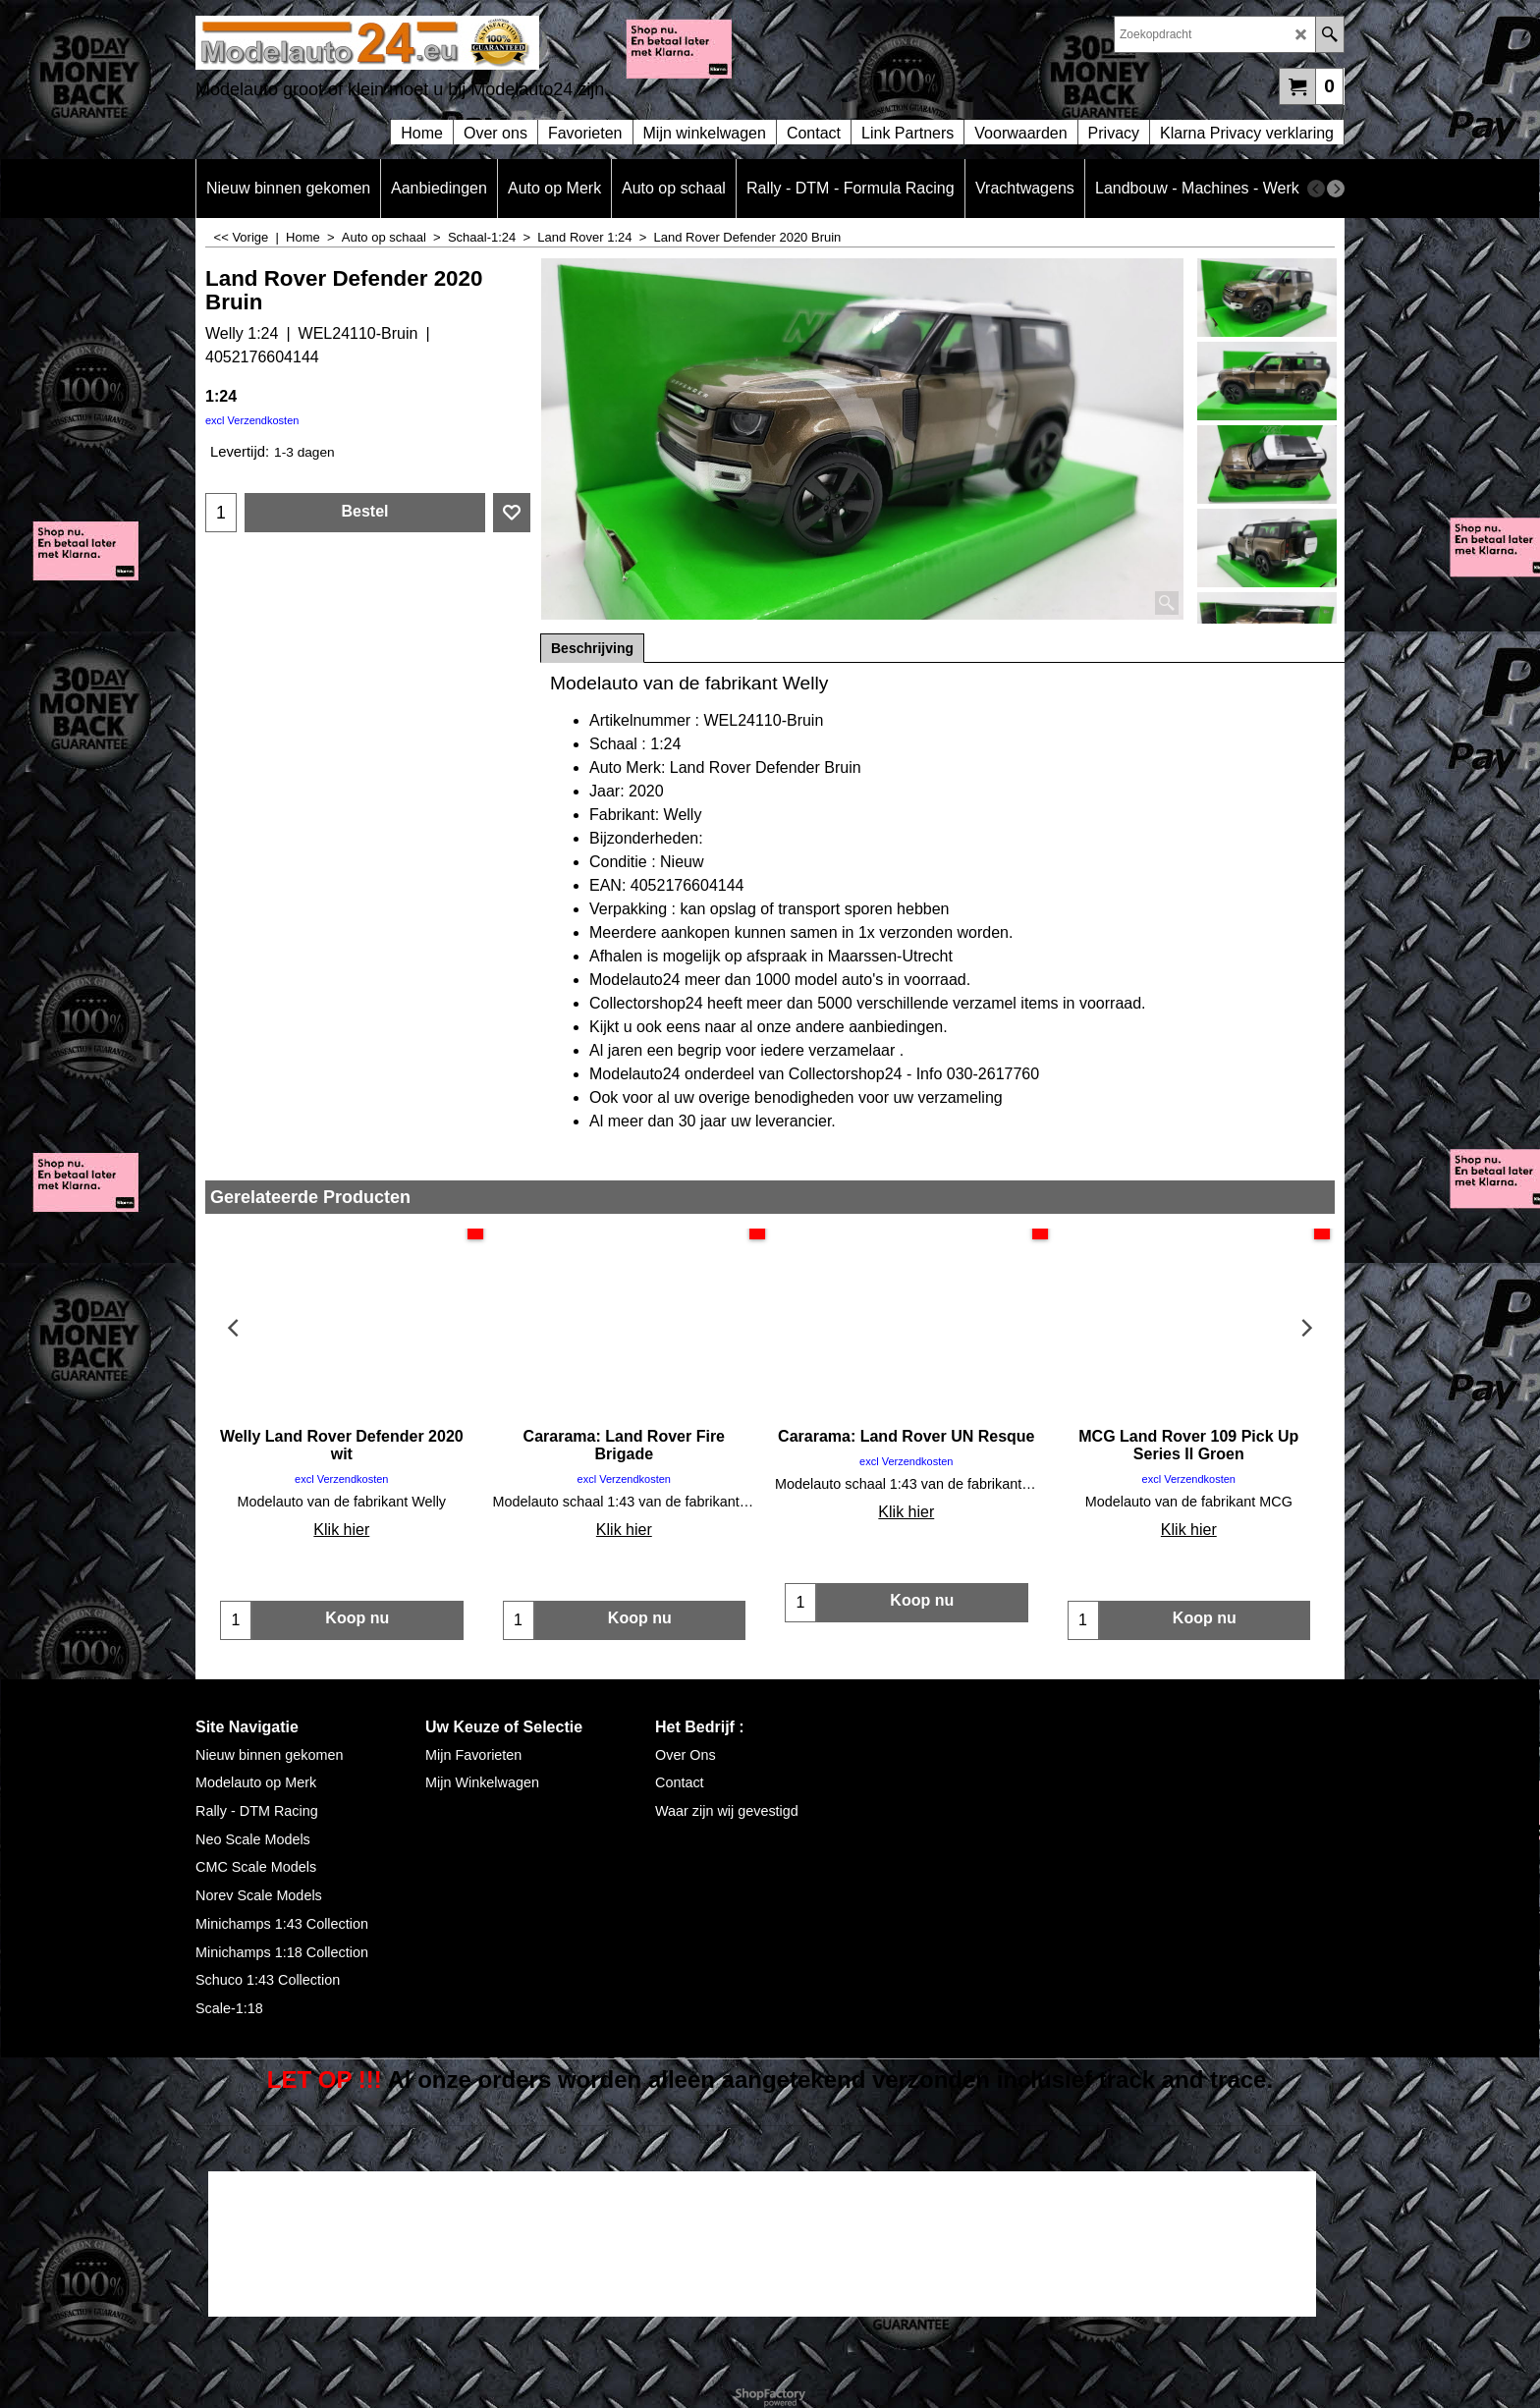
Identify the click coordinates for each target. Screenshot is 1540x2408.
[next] (1336, 188)
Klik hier (341, 1529)
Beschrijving (592, 648)
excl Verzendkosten (252, 420)
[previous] (1316, 188)
